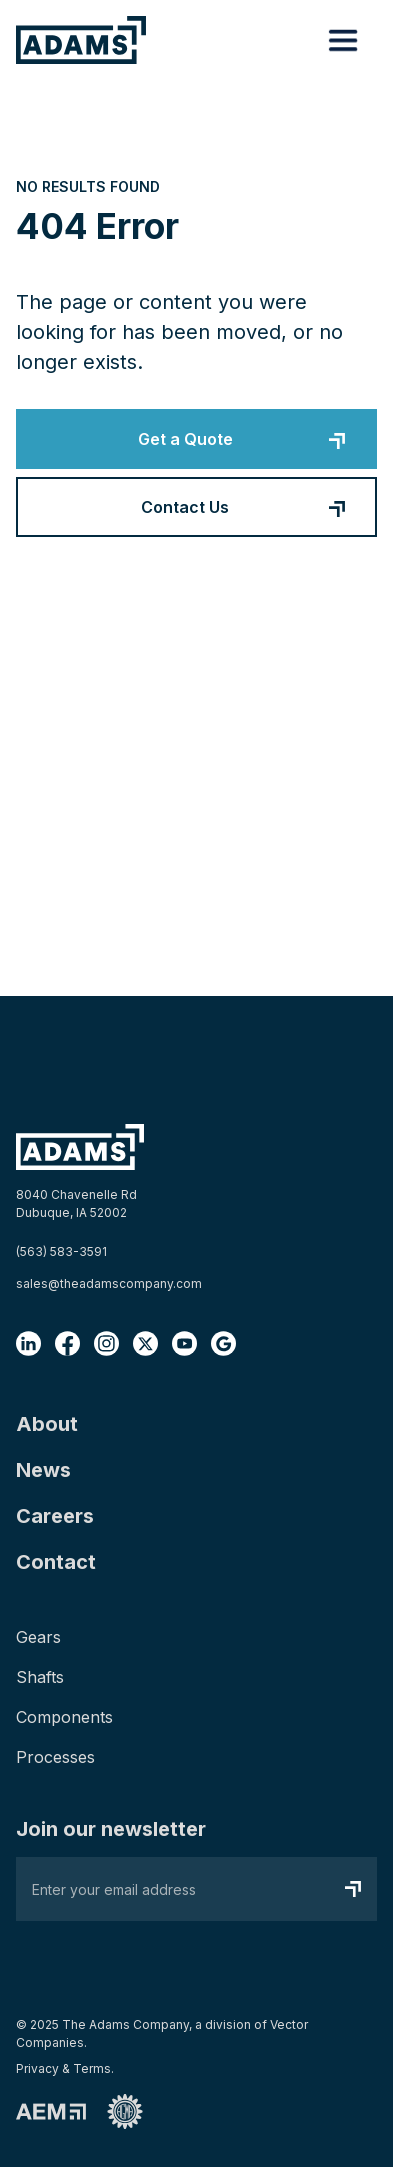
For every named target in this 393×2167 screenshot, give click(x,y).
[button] (343, 40)
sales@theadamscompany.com (109, 1283)
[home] (81, 39)
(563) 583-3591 (61, 1251)
